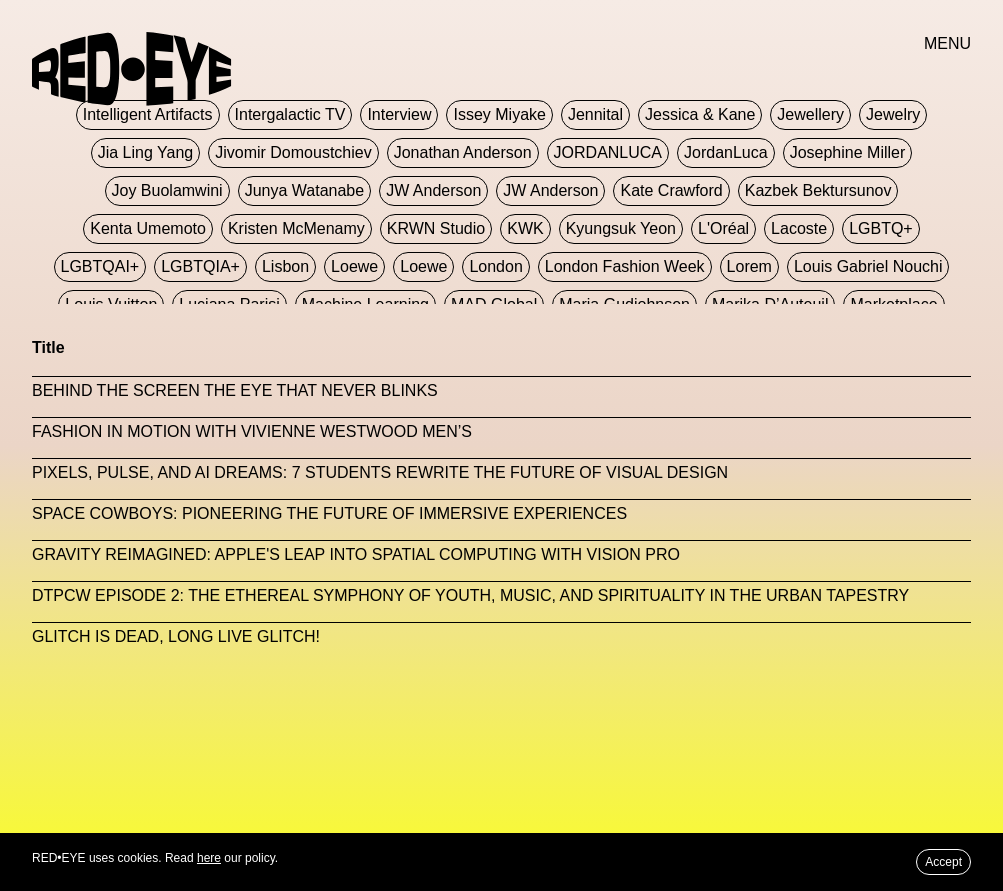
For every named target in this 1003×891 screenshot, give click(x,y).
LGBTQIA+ (200, 266)
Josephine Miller (848, 152)
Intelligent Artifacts (148, 114)
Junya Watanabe (304, 190)
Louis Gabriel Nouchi (868, 266)
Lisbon (285, 266)
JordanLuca (726, 152)
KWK (525, 228)
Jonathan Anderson (463, 152)
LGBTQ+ (881, 228)
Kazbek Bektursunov (818, 190)
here (209, 858)
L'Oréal (723, 228)
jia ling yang (145, 152)
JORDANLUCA (608, 152)
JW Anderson (433, 190)
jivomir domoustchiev (293, 152)
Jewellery (810, 114)
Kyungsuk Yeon (621, 228)
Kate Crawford (671, 190)
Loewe (354, 266)
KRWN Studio (436, 228)
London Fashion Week (625, 266)
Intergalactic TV (290, 114)
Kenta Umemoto (148, 228)
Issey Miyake (499, 114)
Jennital (595, 114)
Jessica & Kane (700, 114)
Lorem (749, 266)
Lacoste (799, 228)
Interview (399, 114)
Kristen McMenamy (296, 228)
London (495, 266)
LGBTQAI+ (100, 266)
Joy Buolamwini (167, 190)
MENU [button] (947, 43)
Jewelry (893, 114)
